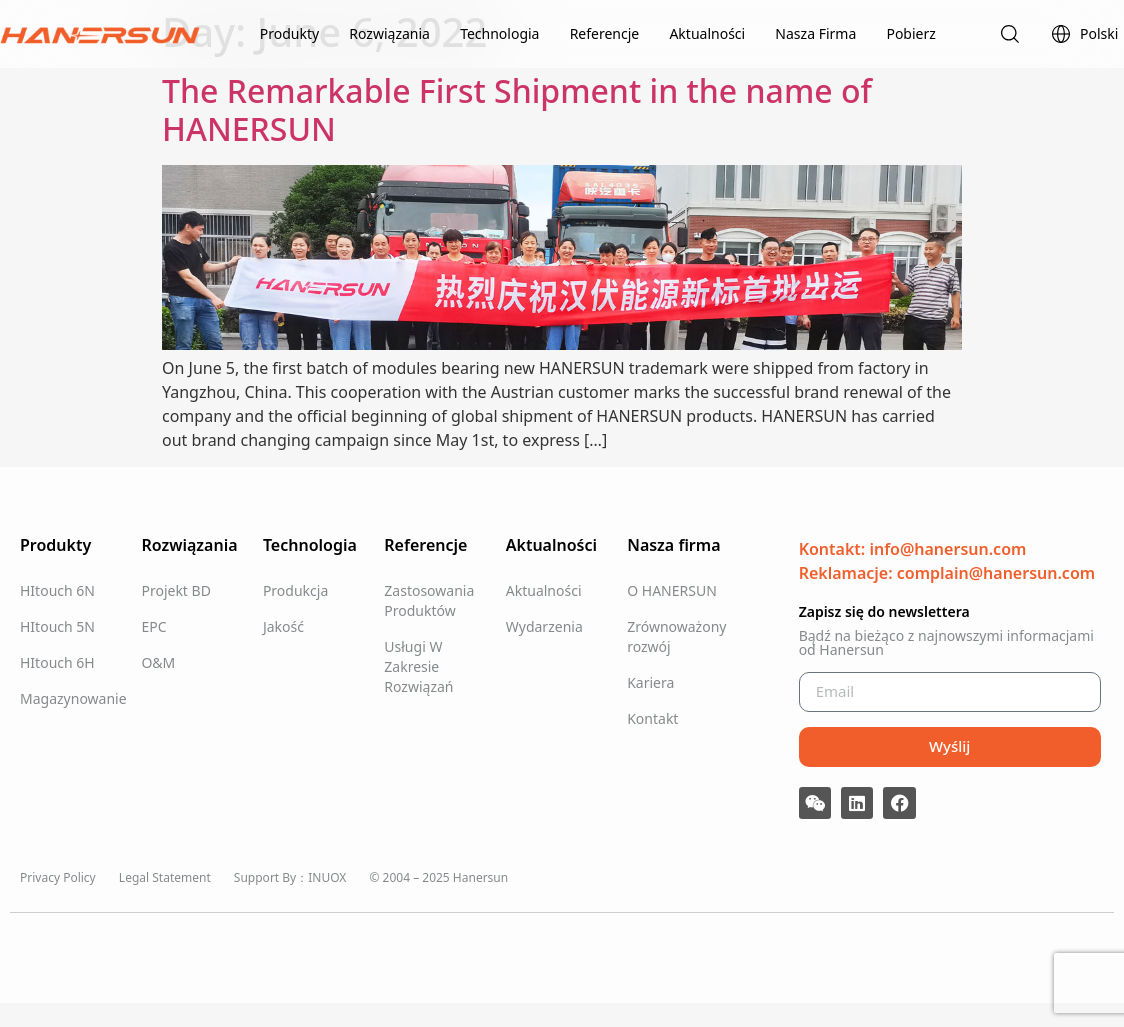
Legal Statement (165, 877)
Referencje (605, 33)
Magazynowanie (70, 698)
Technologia (499, 33)
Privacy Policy (58, 877)
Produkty (289, 33)
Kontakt (652, 718)
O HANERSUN (672, 590)
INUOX (327, 877)
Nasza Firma (815, 33)
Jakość (283, 626)
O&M (158, 662)
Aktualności (707, 33)
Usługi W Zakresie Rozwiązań (418, 666)
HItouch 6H (57, 662)
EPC (153, 626)
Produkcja (295, 590)
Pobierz (910, 33)
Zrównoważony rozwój (676, 636)
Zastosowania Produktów (429, 600)
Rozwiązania (389, 33)
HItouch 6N (57, 590)
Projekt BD (175, 590)
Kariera (650, 682)
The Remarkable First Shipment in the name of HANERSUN (517, 109)
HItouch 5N (57, 626)
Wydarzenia (544, 626)
